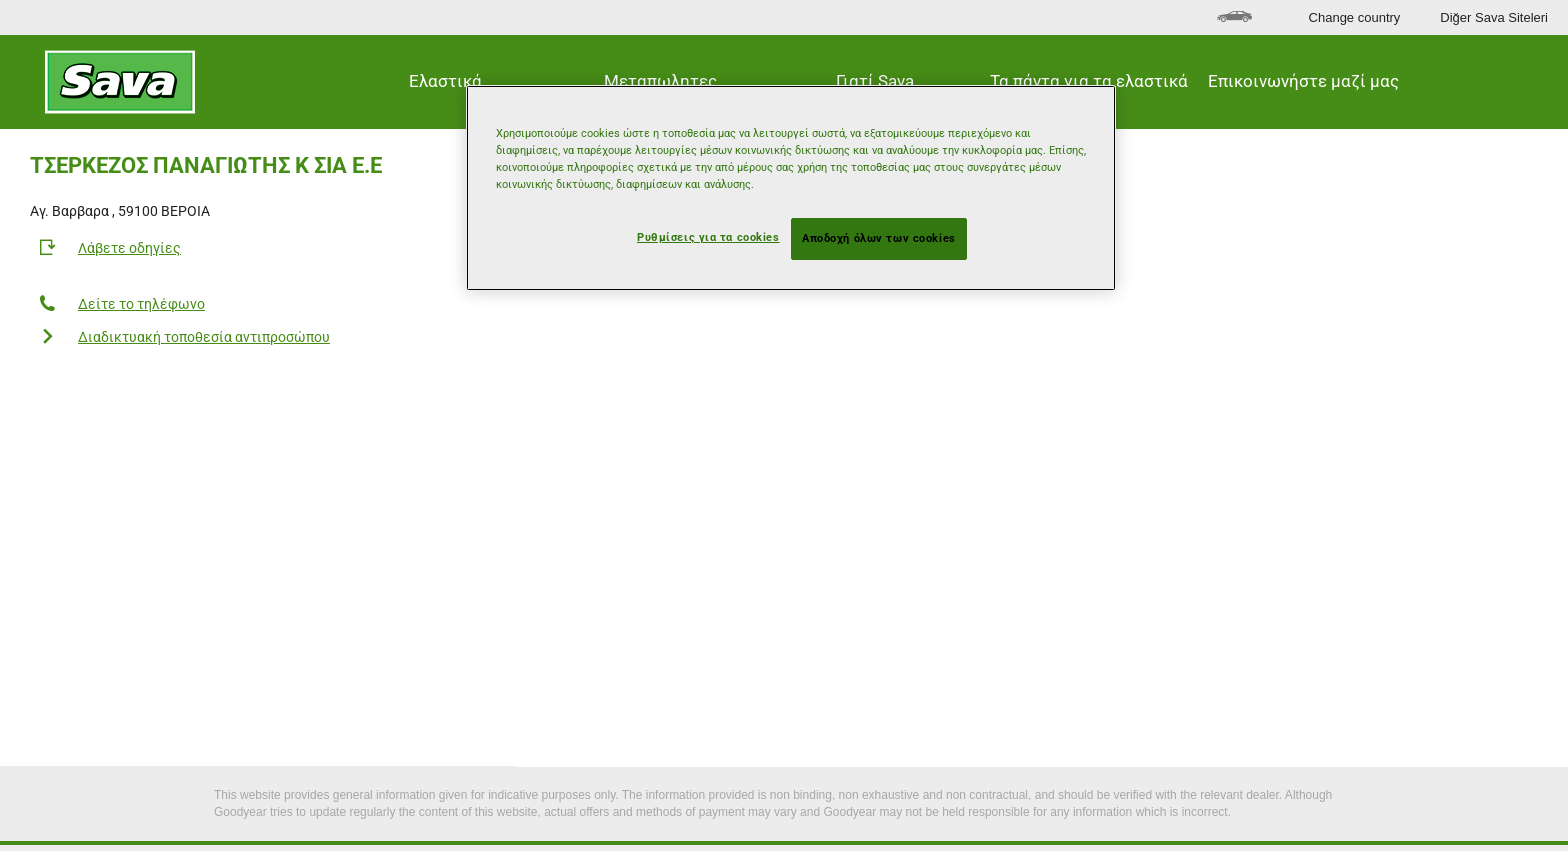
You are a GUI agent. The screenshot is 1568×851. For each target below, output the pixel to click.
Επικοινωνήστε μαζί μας (1303, 81)
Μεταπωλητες (660, 81)
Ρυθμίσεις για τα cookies (708, 237)
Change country (1355, 17)
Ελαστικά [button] (445, 81)
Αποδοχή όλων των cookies (879, 238)
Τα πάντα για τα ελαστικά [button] (1089, 81)
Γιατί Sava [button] (875, 81)
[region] (791, 188)
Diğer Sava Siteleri (1494, 17)
